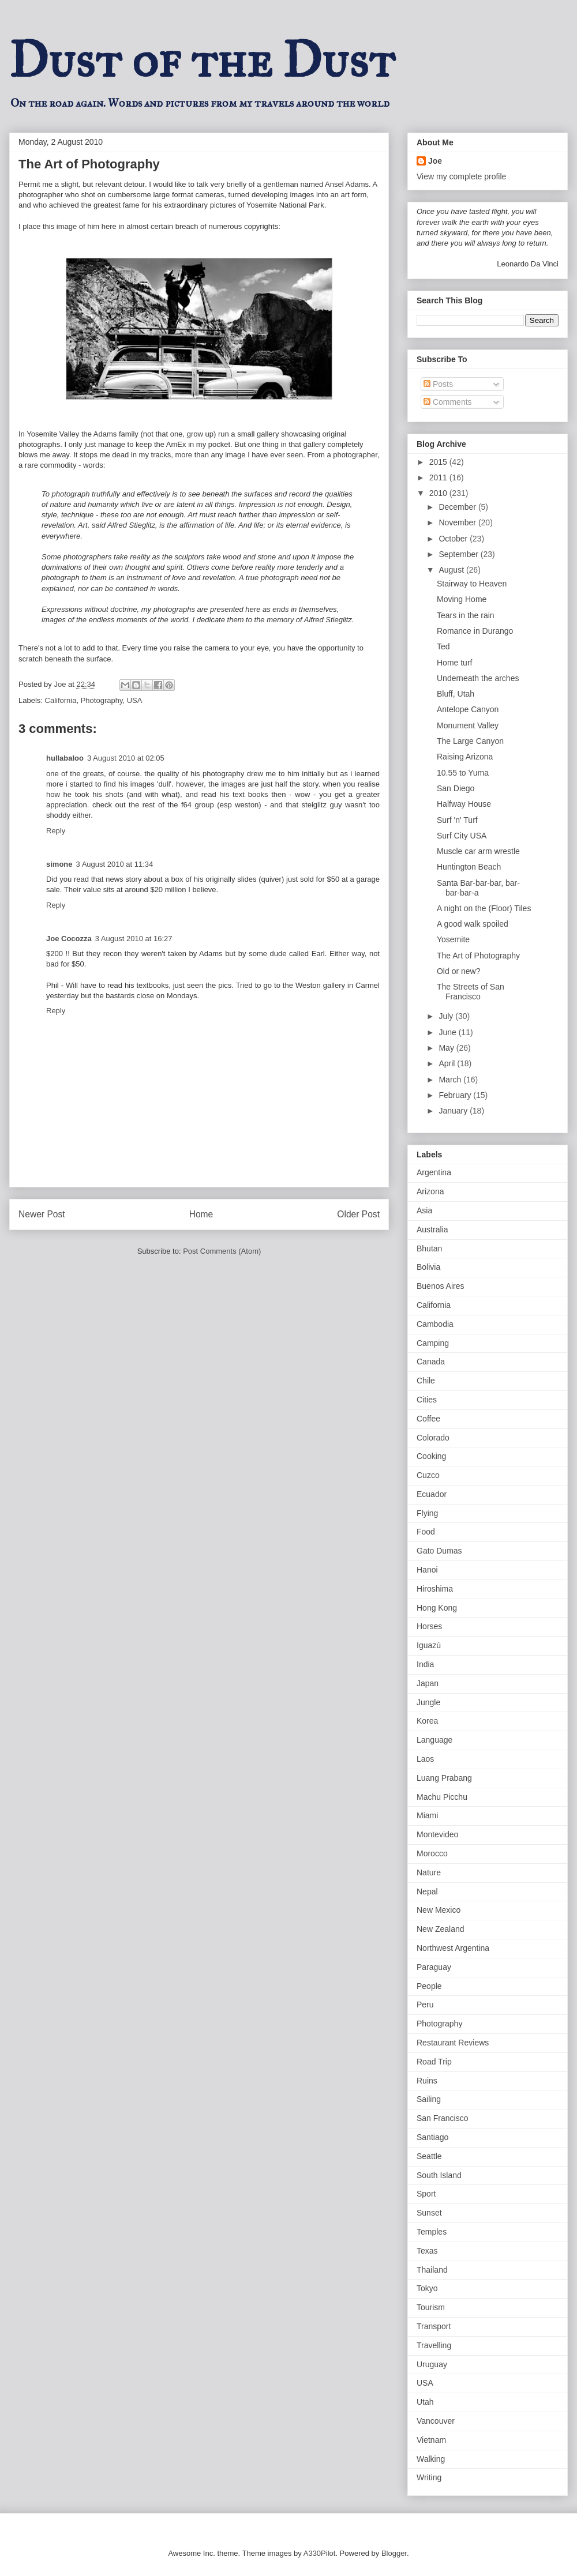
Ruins (427, 2080)
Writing (429, 2477)
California (61, 700)
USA (135, 700)
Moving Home (461, 599)
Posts (438, 384)
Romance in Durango (475, 630)
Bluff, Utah (455, 693)
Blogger (394, 2553)
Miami (427, 1815)
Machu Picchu (442, 1797)
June (448, 1032)
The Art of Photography (478, 955)
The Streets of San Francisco (470, 991)
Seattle (429, 2156)
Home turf (454, 662)
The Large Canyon (470, 741)
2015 (439, 462)
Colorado (433, 1437)
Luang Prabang (444, 1777)
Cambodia (435, 1324)
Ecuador (432, 1494)
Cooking (431, 1456)
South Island (439, 2175)
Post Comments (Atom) (222, 1251)
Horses (429, 1626)
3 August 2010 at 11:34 (114, 864)
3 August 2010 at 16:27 (134, 938)
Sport (426, 2193)
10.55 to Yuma (463, 772)
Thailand (432, 2269)
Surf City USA (461, 835)
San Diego (455, 788)
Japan (428, 1683)
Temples (432, 2231)
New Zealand (440, 1929)
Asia (424, 1210)
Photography (102, 700)
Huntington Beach (469, 866)
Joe (435, 161)
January (454, 1110)
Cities (427, 1399)
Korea (427, 1720)
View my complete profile (461, 176)
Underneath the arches (478, 678)
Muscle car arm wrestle (478, 851)
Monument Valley (468, 725)
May (447, 1047)
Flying (427, 1513)
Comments (448, 402)
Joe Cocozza (69, 938)
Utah (425, 2401)
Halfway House (464, 803)
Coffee (428, 1418)
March (451, 1079)
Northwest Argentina (453, 1948)
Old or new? (458, 971)
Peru (425, 2004)
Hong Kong (437, 1607)
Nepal (427, 1891)
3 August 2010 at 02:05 (125, 758)
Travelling (434, 2345)
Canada (431, 1361)
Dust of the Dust (202, 60)
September (459, 554)
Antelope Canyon (468, 709)
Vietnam (431, 2440)
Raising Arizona (465, 756)
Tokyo (427, 2288)
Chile (426, 1380)
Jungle (428, 1702)
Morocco (432, 1853)
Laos (425, 1758)
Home (201, 1214)
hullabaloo (65, 758)
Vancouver (436, 2420)
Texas (427, 2250)
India (425, 1664)
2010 (439, 493)
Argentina (434, 1172)
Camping (433, 1343)
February (456, 1095)
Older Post (358, 1214)
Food (426, 1531)
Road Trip (434, 2061)
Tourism (431, 2307)
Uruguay (432, 2364)
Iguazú (429, 1645)
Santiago (432, 2137)
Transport (434, 2326)
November (458, 522)
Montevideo (437, 1834)
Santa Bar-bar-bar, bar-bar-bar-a (478, 887)
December (458, 507)
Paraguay (434, 1967)
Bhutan (429, 1248)
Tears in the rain (465, 615)
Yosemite (453, 939)
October (454, 538)
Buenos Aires (440, 1286)
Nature (429, 1872)
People (429, 1986)
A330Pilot (320, 2553)
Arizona (430, 1191)
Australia (432, 1229)
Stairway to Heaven (472, 583)
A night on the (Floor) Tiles (484, 908)
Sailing (429, 2099)
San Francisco (442, 2118)
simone (59, 864)
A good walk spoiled (472, 923)
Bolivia (428, 1267)
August (452, 569)
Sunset (429, 2212)
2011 (439, 477)
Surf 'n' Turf (457, 820)
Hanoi (427, 1569)
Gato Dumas (439, 1550)
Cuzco (428, 1475)
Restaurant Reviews (453, 2042)
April (448, 1063)
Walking (431, 2459)
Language (434, 1739)
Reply (55, 830)
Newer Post (41, 1214)
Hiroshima (435, 1588)
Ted (443, 646)
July (447, 1016)
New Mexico (438, 1910)
